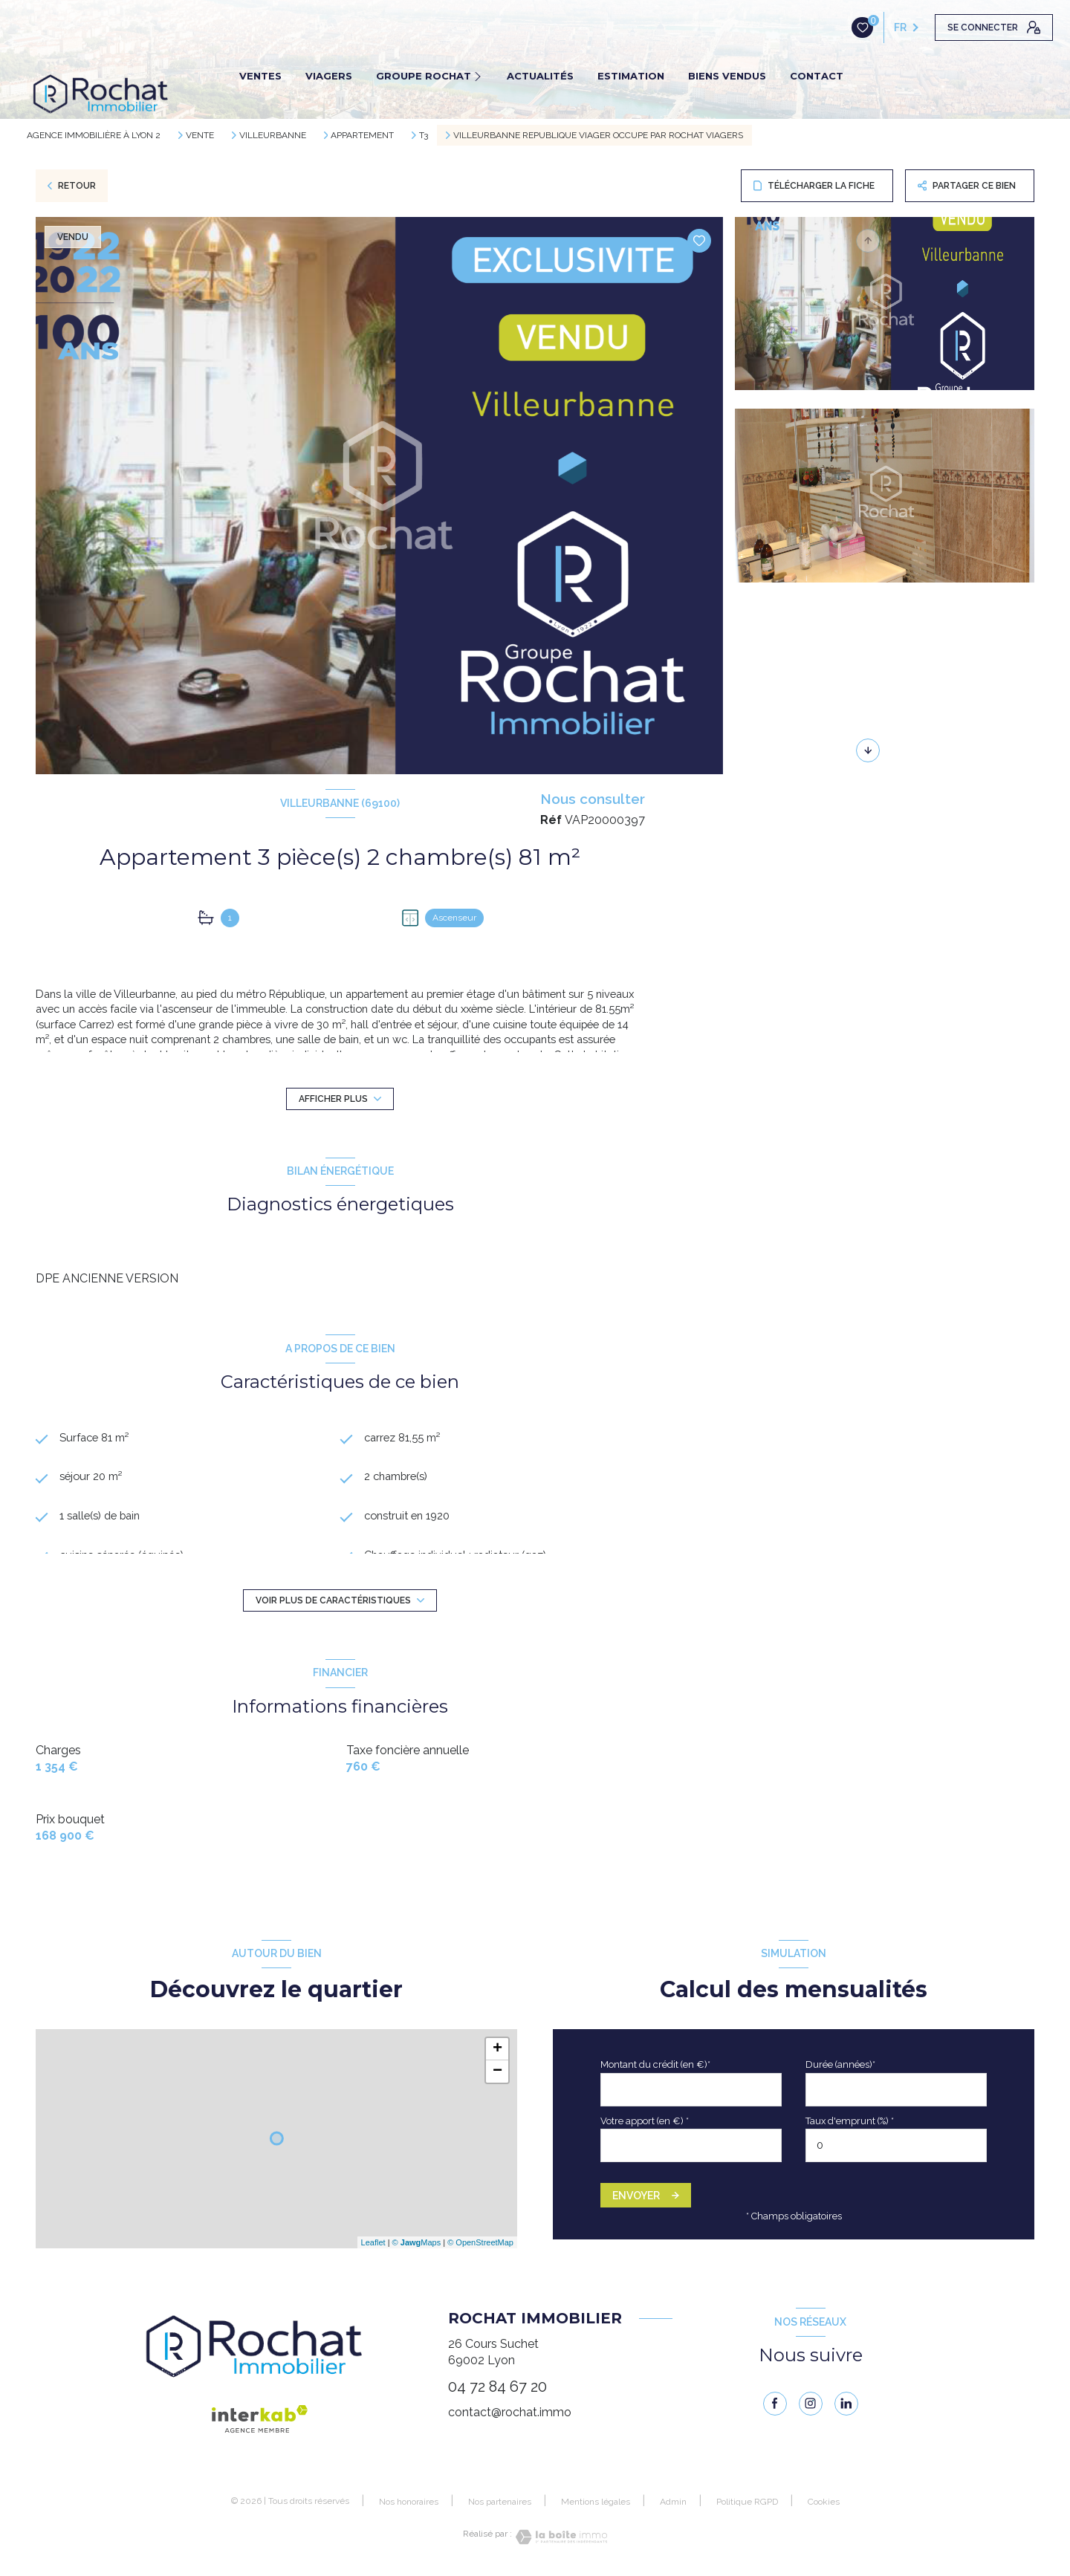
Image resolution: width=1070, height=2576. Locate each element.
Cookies (824, 2502)
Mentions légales (595, 2501)
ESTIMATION (630, 76)
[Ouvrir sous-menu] (482, 76)
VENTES (260, 76)
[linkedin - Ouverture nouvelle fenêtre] (846, 2404)
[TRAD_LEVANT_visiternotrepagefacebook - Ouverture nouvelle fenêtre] (775, 2404)
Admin (673, 2501)
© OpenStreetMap (480, 2242)
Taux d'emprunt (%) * (849, 2120)
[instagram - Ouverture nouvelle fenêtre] (811, 2404)
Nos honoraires (408, 2501)
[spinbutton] (896, 2145)
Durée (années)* (840, 2064)
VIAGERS (328, 76)
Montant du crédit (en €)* (655, 2064)
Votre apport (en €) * (644, 2120)
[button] (868, 750)
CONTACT (816, 76)
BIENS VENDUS (727, 76)
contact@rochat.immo (509, 2412)
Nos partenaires (499, 2501)
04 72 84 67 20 (497, 2386)
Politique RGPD (747, 2501)
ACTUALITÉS (540, 76)
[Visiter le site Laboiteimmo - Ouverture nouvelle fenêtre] (559, 2537)
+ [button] (497, 2049)
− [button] (497, 2071)
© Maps (416, 2242)
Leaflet (373, 2242)
